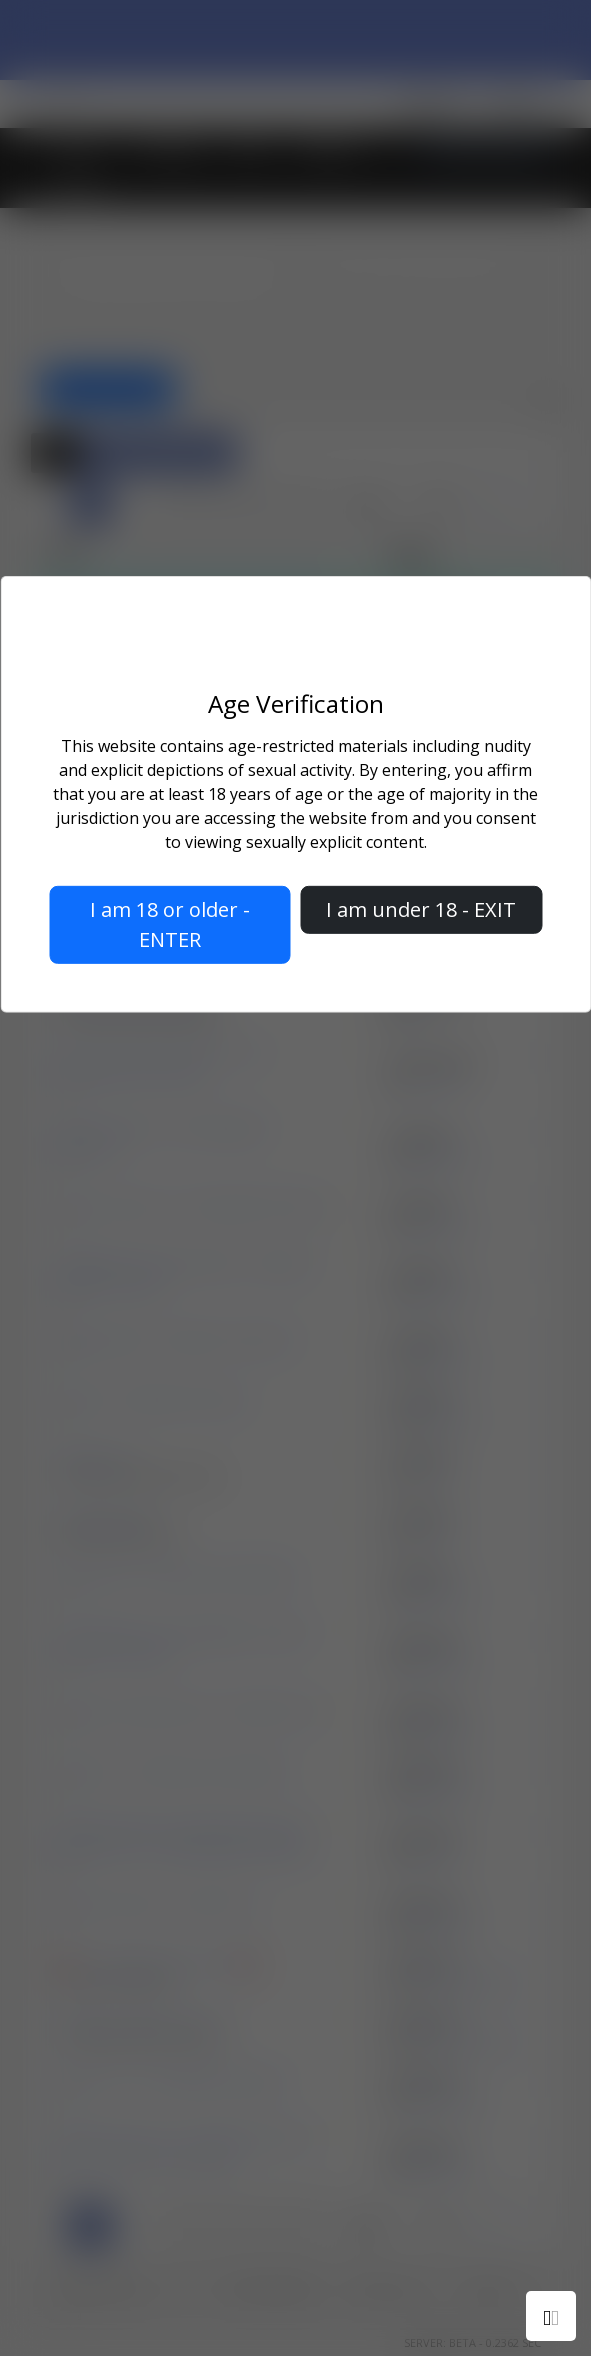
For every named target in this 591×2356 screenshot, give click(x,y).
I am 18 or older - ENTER (170, 924)
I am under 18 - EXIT (421, 909)
